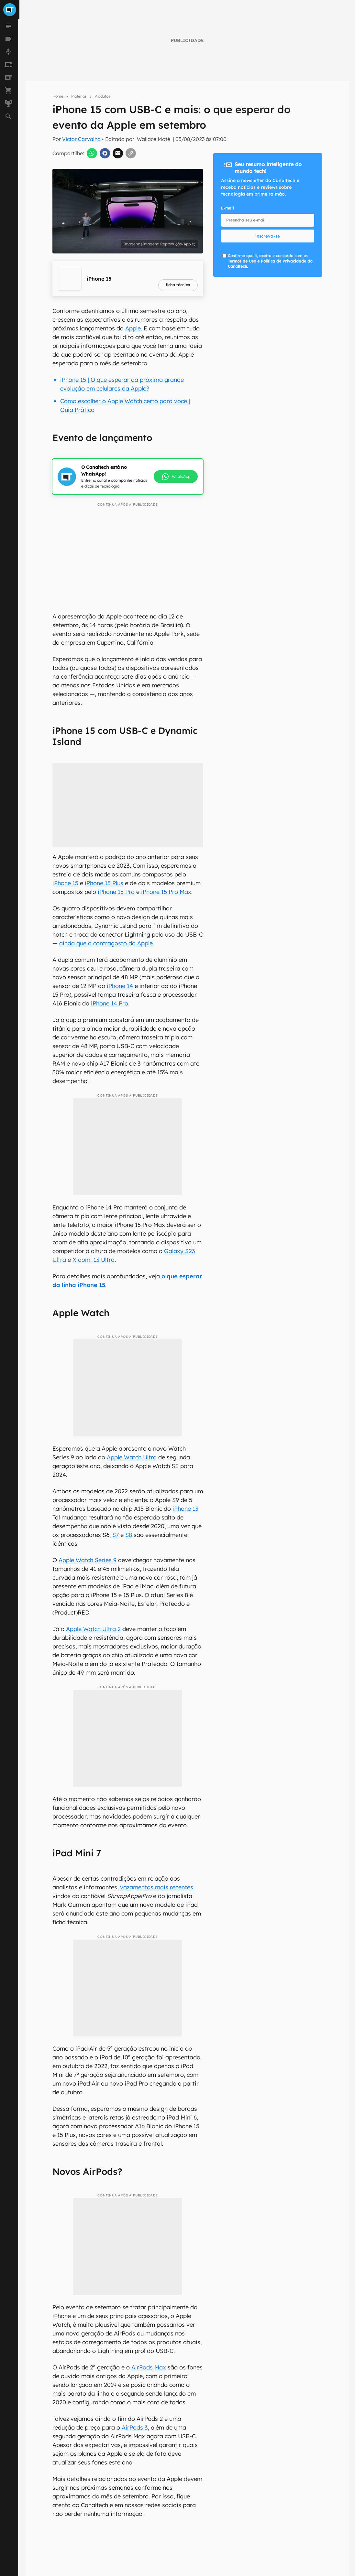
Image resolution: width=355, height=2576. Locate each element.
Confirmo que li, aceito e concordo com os (270, 261)
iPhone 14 (120, 986)
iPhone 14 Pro (109, 1003)
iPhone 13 (185, 1508)
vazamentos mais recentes (156, 1887)
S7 (115, 1535)
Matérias (79, 96)
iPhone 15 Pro (116, 892)
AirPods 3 (135, 2427)
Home (57, 96)
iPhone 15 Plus (104, 883)
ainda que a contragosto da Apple (106, 943)
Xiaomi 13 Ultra (93, 1259)
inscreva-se (267, 236)
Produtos (102, 96)
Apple (133, 328)
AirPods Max (148, 2367)
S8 (128, 1535)
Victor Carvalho (81, 139)
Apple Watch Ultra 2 (93, 1629)
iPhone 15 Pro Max (166, 892)
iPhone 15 (65, 883)
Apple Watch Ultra (132, 1457)
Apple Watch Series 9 (87, 1560)
